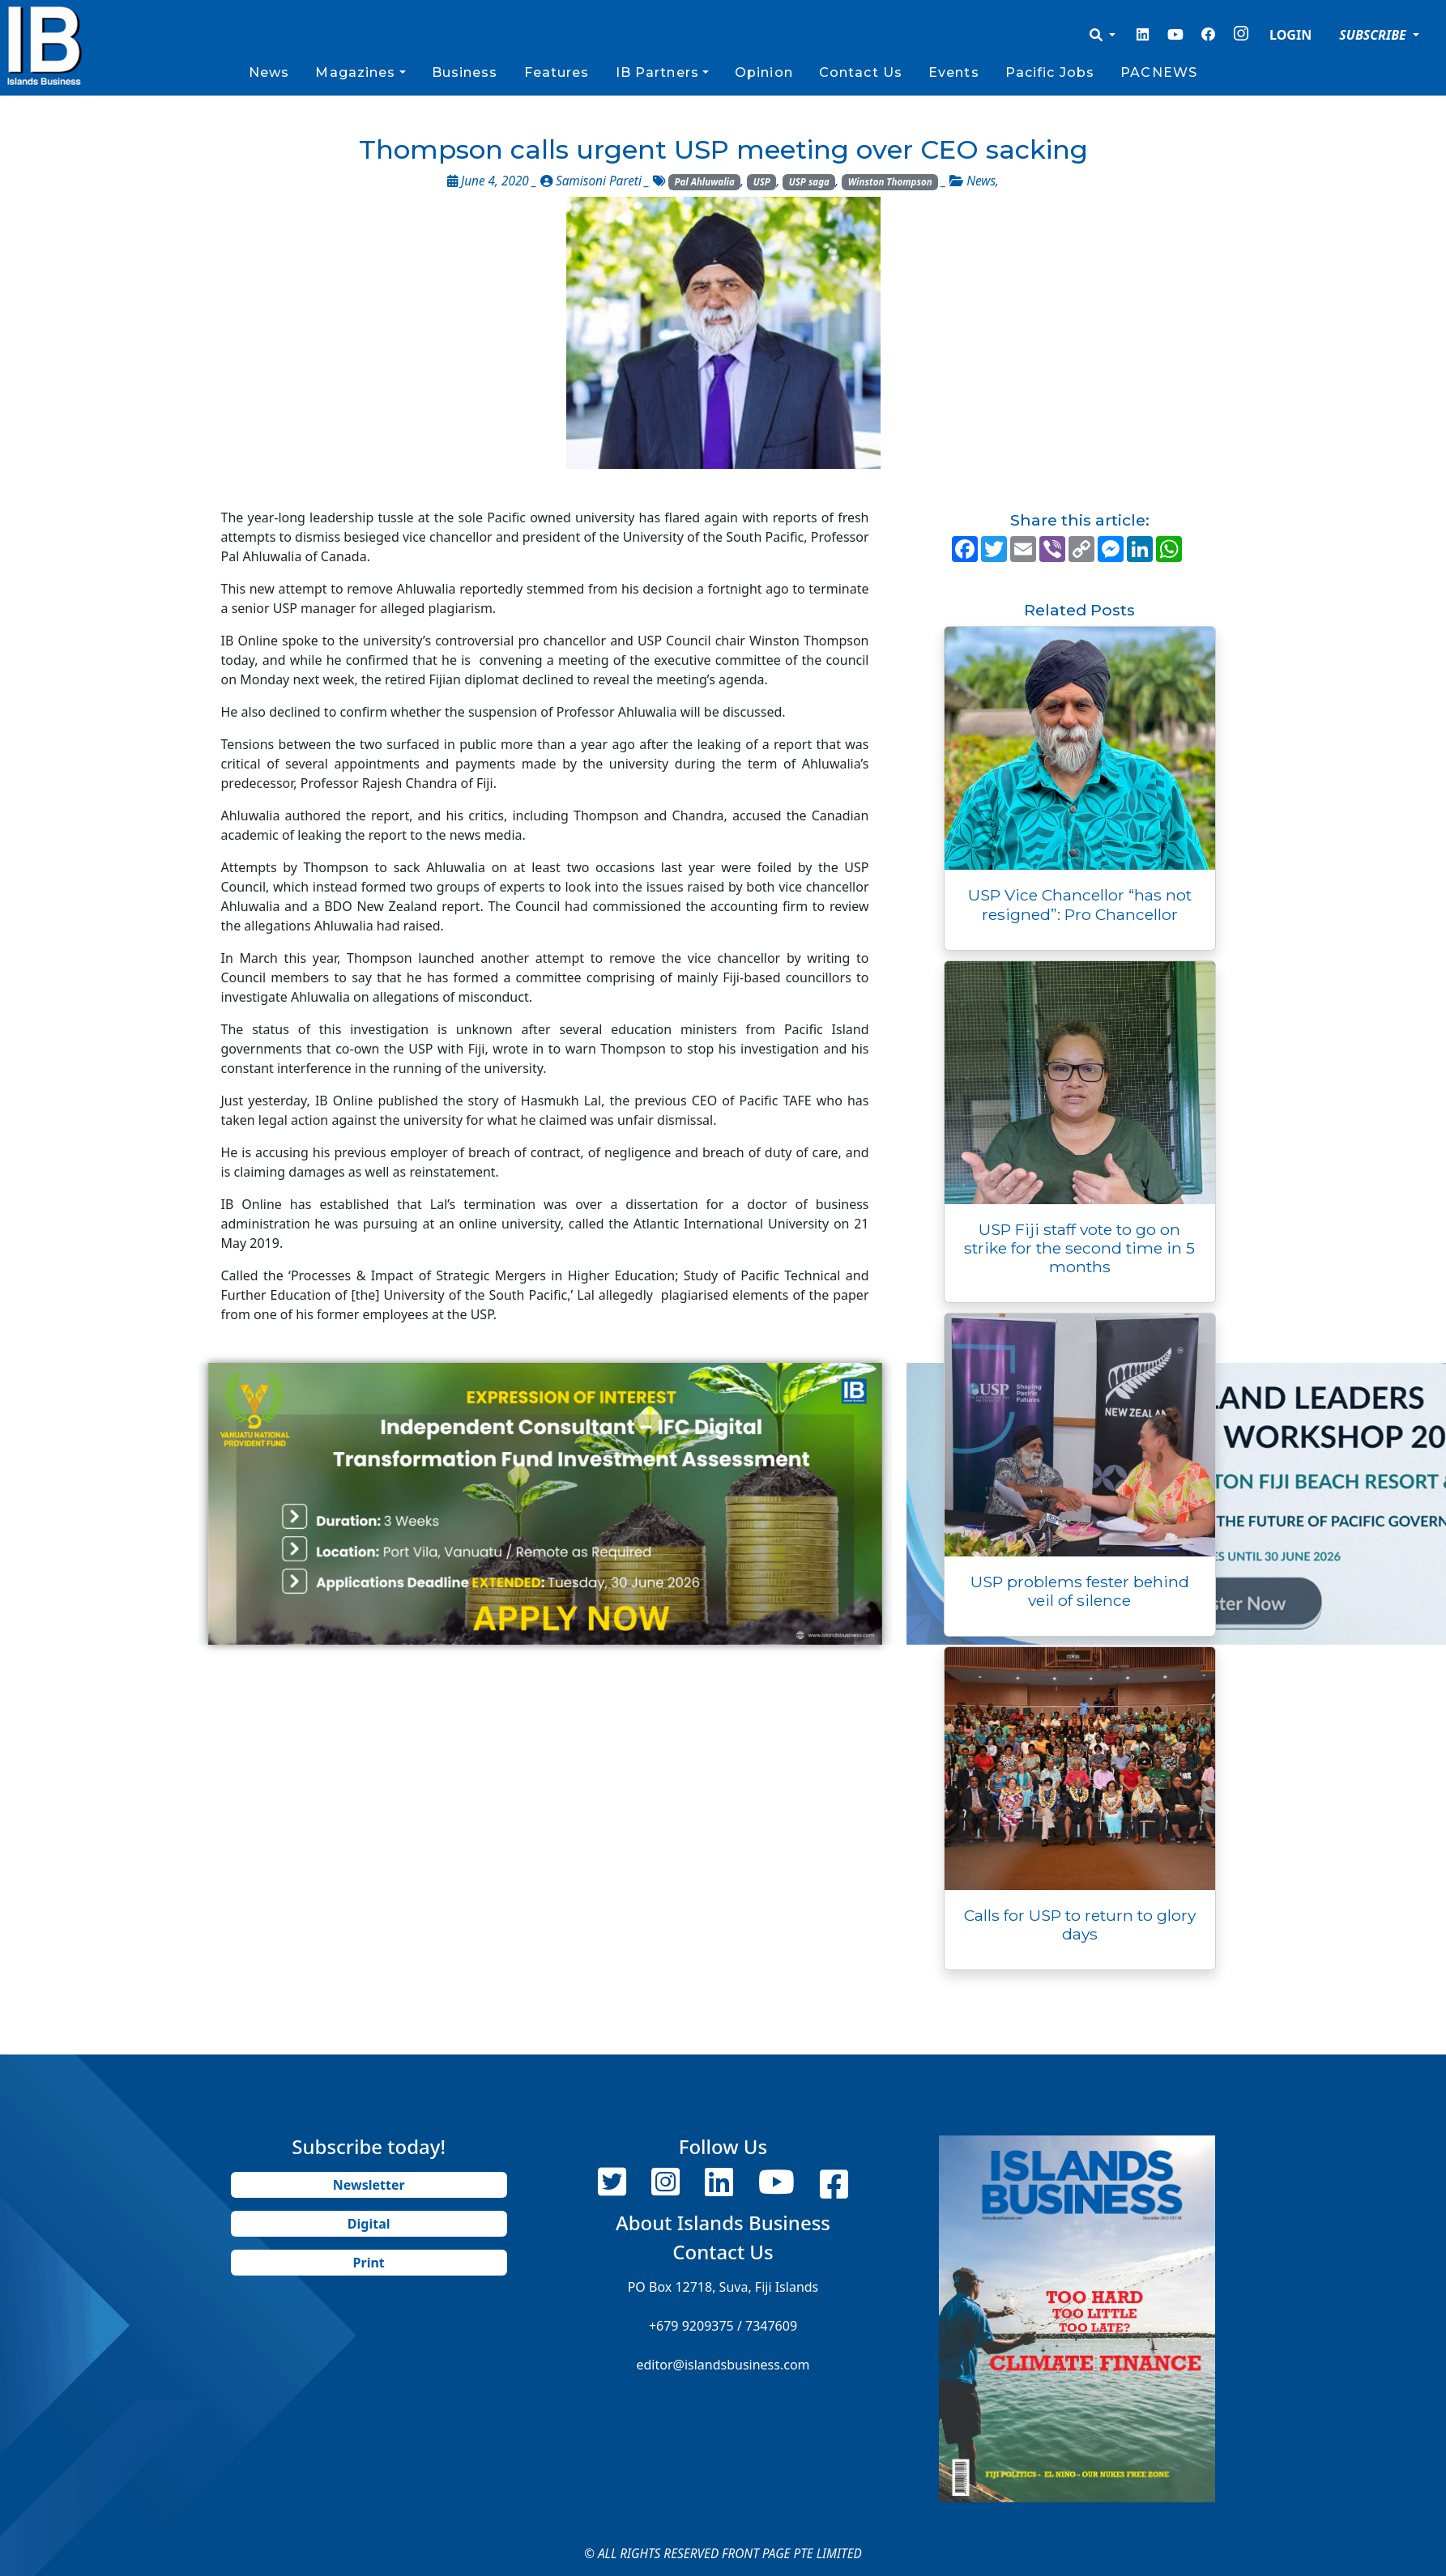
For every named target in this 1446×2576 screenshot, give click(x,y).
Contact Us (860, 72)
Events (953, 72)
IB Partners (657, 72)
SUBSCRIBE (1374, 35)
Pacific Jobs (1049, 72)
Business (465, 72)
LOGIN (1290, 35)
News (269, 72)
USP (761, 182)
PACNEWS (1158, 72)
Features (557, 72)
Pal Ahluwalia (704, 182)
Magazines (355, 72)
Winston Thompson (890, 182)
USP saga (809, 182)
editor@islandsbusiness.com (722, 2365)
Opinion (764, 72)
